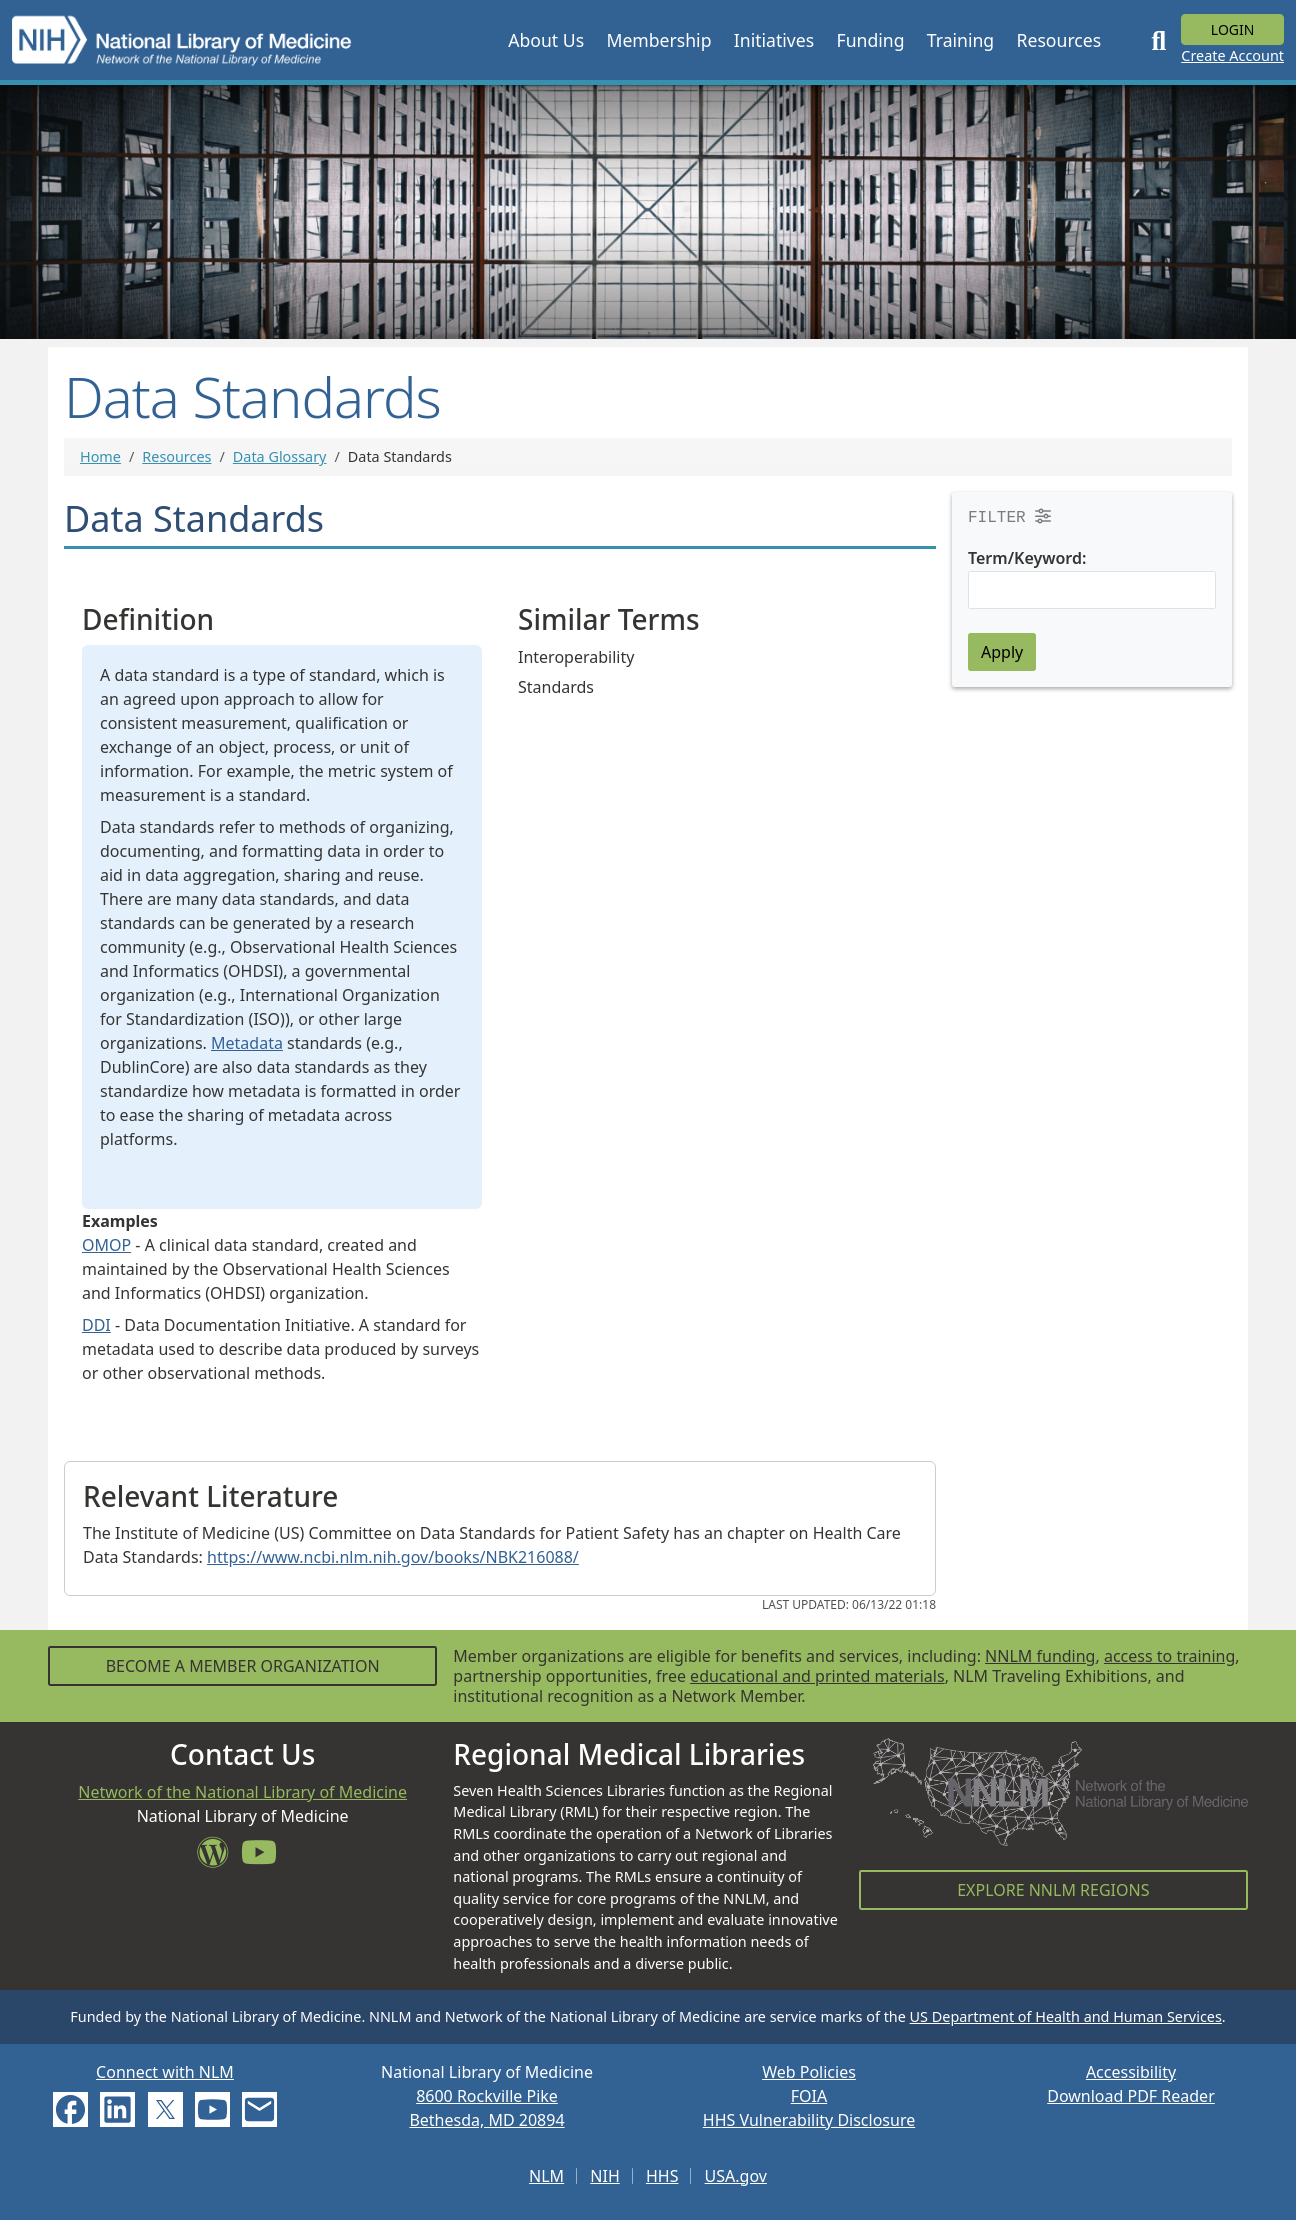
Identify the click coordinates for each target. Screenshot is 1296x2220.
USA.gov (736, 2176)
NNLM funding (1040, 1656)
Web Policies (809, 2072)
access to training (1169, 1656)
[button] (546, 40)
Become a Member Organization (243, 1666)
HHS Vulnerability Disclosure (809, 2120)
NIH (604, 2176)
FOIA (809, 2096)
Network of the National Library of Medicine (242, 1792)
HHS (662, 2176)
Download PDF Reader (1131, 2096)
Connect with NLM (165, 2072)
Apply (1002, 652)
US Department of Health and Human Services (1066, 2016)
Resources (176, 456)
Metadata (247, 1043)
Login (1233, 29)
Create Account (1232, 55)
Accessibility (1131, 2072)
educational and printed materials (817, 1676)
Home (100, 456)
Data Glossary (280, 456)
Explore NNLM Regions (1053, 1890)
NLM (546, 2176)
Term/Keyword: (1027, 558)
